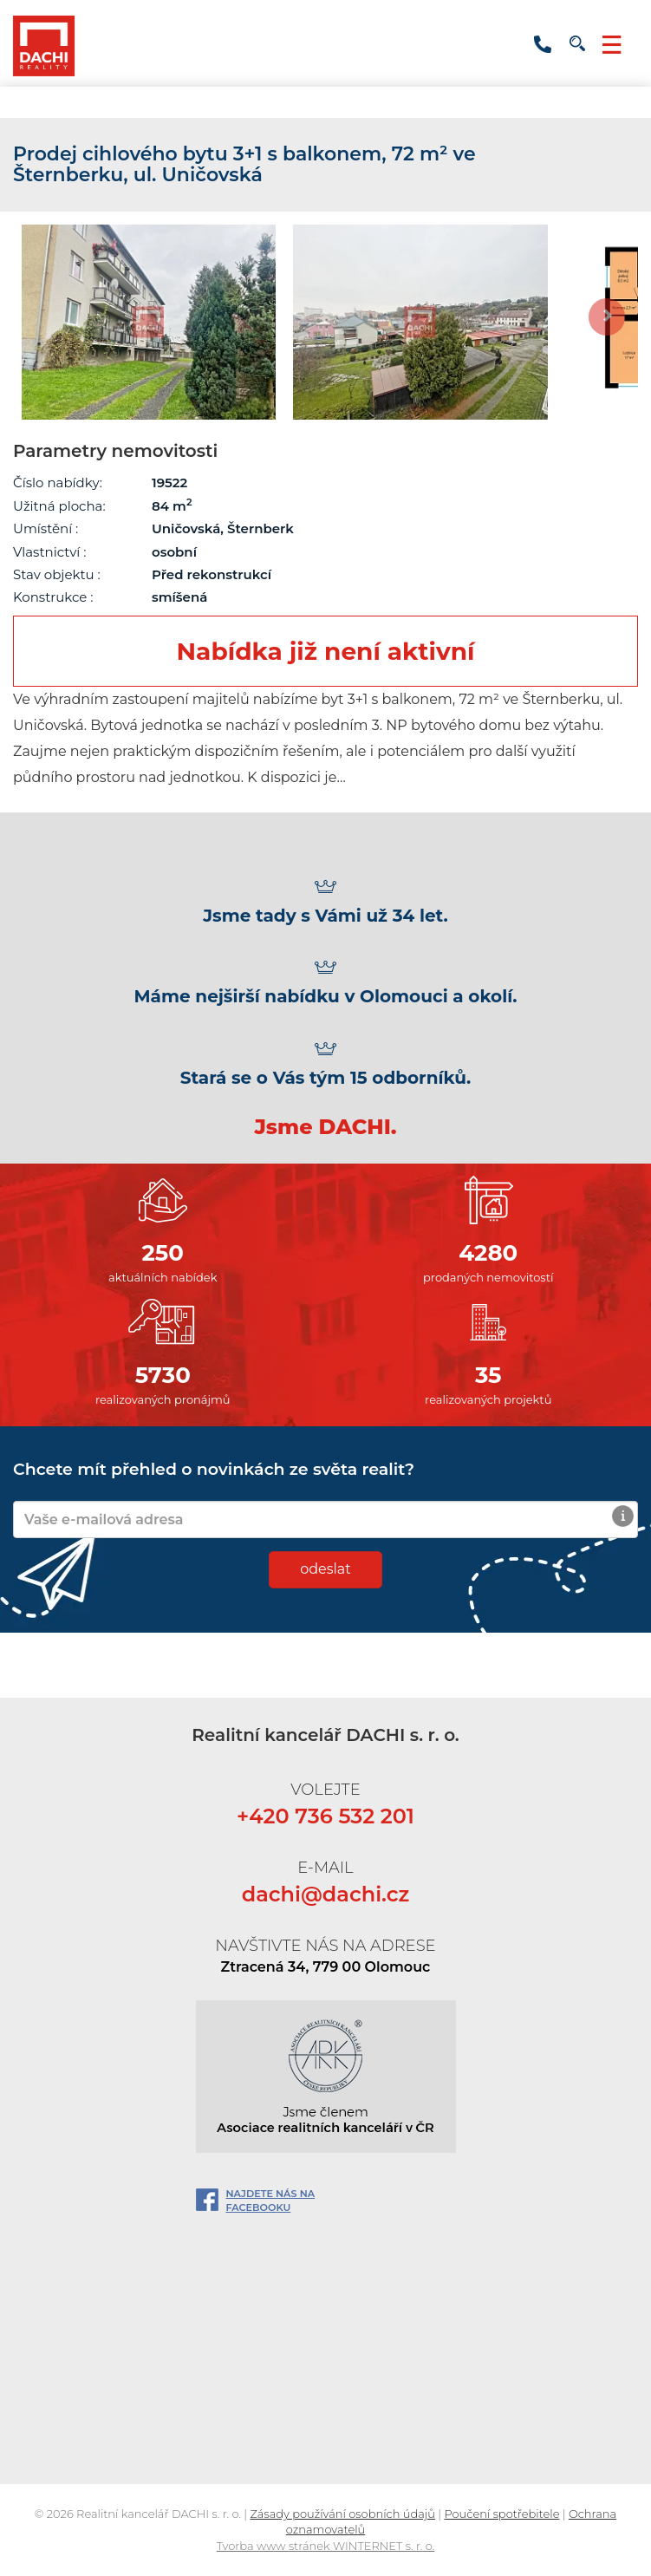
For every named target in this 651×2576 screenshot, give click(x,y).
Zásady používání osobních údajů (342, 2514)
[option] (148, 322)
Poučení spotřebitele (501, 2514)
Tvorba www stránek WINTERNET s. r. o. (326, 2546)
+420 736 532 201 (543, 44)
